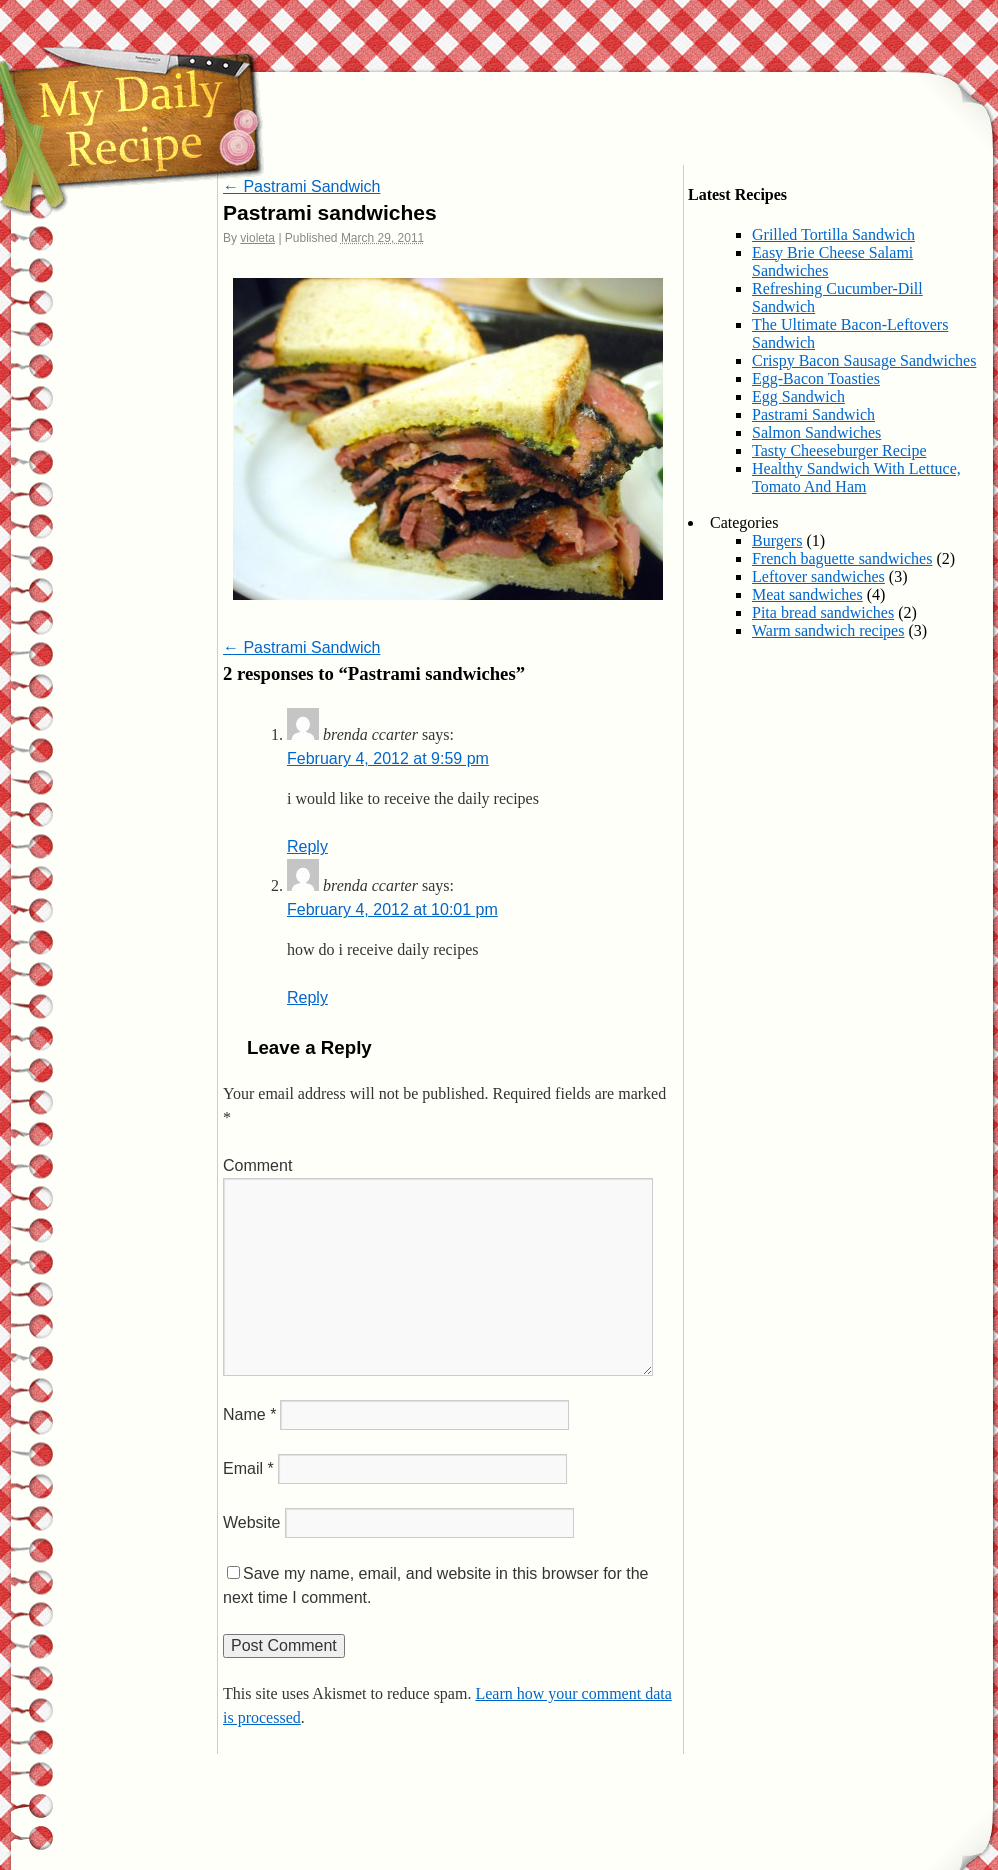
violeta (257, 238)
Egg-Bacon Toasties (816, 378)
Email (248, 1468)
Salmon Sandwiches (816, 432)
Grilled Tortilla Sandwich (833, 234)
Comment (257, 1165)
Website (252, 1522)
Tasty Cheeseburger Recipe (839, 450)
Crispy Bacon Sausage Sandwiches (864, 360)
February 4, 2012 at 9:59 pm (388, 758)
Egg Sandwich (798, 396)
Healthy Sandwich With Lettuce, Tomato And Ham (856, 477)
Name (249, 1414)
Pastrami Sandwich (301, 186)
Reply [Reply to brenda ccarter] (307, 846)
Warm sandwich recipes (828, 630)
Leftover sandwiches (818, 576)
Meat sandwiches (807, 594)
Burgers (777, 540)
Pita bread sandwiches (823, 612)
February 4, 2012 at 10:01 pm (392, 909)
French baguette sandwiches (842, 558)
